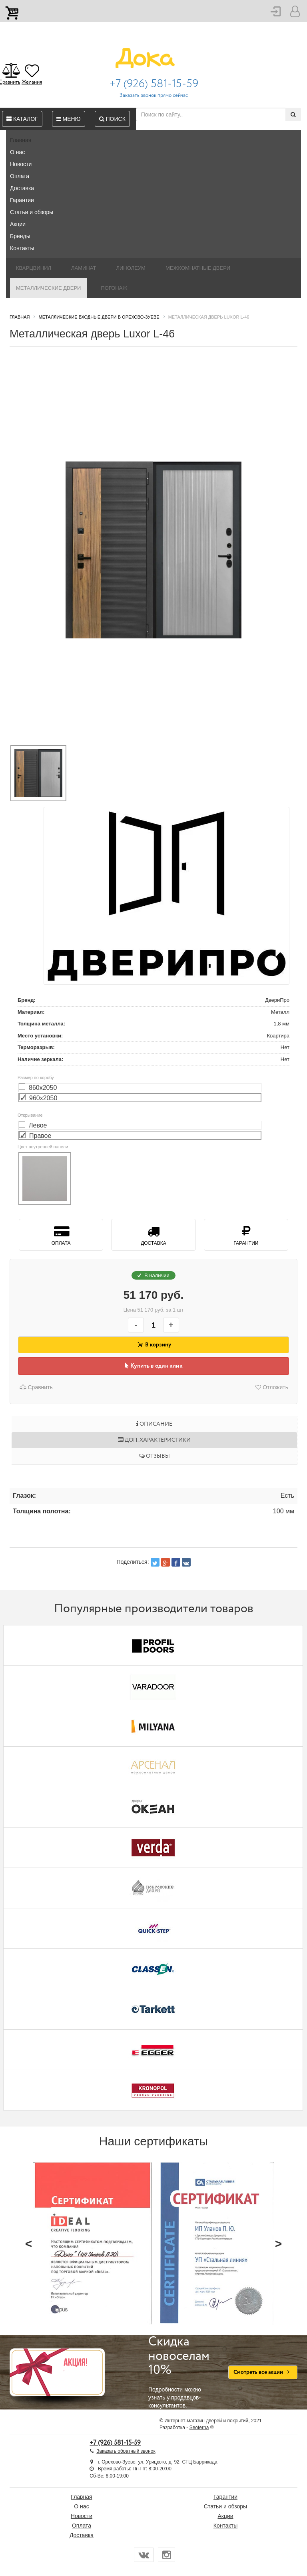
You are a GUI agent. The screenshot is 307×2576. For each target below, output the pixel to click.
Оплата (19, 176)
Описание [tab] (154, 1424)
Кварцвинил (33, 268)
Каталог (22, 119)
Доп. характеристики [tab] (154, 1440)
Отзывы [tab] (154, 1456)
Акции (18, 224)
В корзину (153, 1345)
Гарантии (22, 200)
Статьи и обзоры (31, 212)
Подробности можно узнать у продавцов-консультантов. (182, 2372)
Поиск (112, 119)
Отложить (271, 1387)
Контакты (22, 248)
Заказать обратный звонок (125, 2451)
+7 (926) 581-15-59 (153, 84)
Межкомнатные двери (197, 268)
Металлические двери (48, 288)
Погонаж (114, 288)
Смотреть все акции (262, 2372)
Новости (21, 164)
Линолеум (131, 268)
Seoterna (199, 2427)
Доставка (22, 188)
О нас (17, 152)
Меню (68, 119)
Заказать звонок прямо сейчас (154, 95)
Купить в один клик (154, 1366)
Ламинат (83, 268)
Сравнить (35, 1387)
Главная (20, 140)
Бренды (20, 236)
